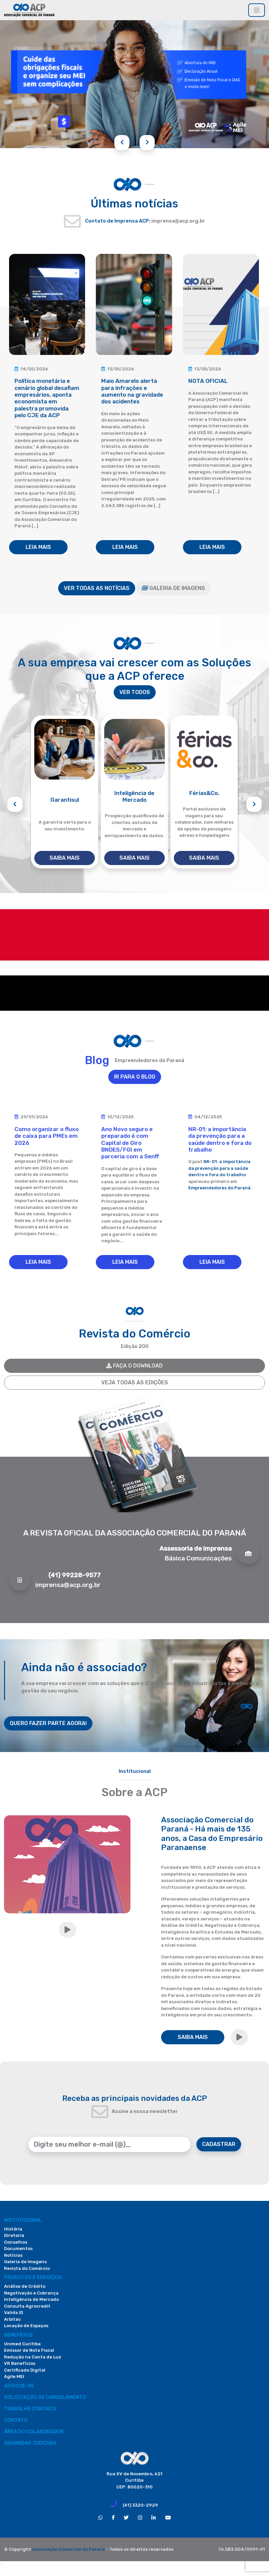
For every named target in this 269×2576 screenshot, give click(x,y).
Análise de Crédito (24, 2286)
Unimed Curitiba (22, 2343)
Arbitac (12, 2319)
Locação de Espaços (26, 2325)
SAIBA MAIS (64, 858)
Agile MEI (14, 2376)
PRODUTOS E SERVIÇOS (33, 2277)
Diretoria (14, 2235)
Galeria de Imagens (25, 2261)
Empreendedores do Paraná (219, 1187)
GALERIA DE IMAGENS (173, 588)
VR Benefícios (19, 2363)
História (13, 2229)
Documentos (18, 2248)
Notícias (13, 2255)
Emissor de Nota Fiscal (29, 2350)
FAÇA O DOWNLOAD (134, 1365)
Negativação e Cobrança (31, 2293)
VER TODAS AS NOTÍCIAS (96, 588)
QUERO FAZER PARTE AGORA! (48, 1723)
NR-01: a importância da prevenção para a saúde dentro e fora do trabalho (219, 1168)
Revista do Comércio (27, 2268)
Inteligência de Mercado (31, 2299)
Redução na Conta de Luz (32, 2356)
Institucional (23, 2220)
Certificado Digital (24, 2370)
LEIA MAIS (38, 547)
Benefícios (18, 2335)
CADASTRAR (218, 2144)
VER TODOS (134, 692)
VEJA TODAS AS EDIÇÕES (134, 1382)
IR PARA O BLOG (134, 1077)
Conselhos (15, 2242)
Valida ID (13, 2312)
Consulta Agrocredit (27, 2306)
